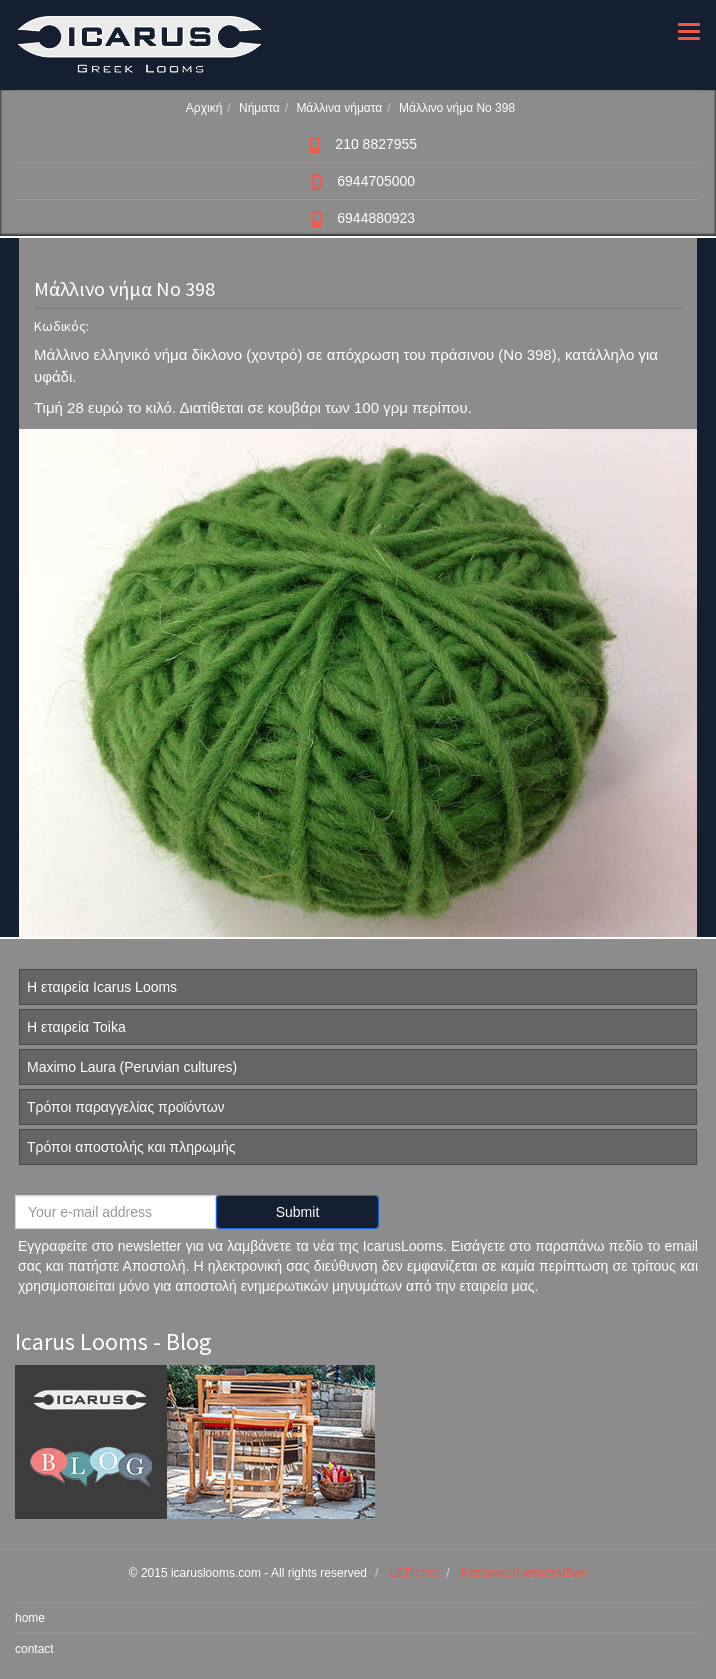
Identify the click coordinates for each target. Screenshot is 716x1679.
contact (34, 1649)
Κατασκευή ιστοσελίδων (524, 1573)
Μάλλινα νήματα (339, 108)
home (30, 1618)
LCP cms (414, 1573)
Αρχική (204, 108)
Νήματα (259, 108)
